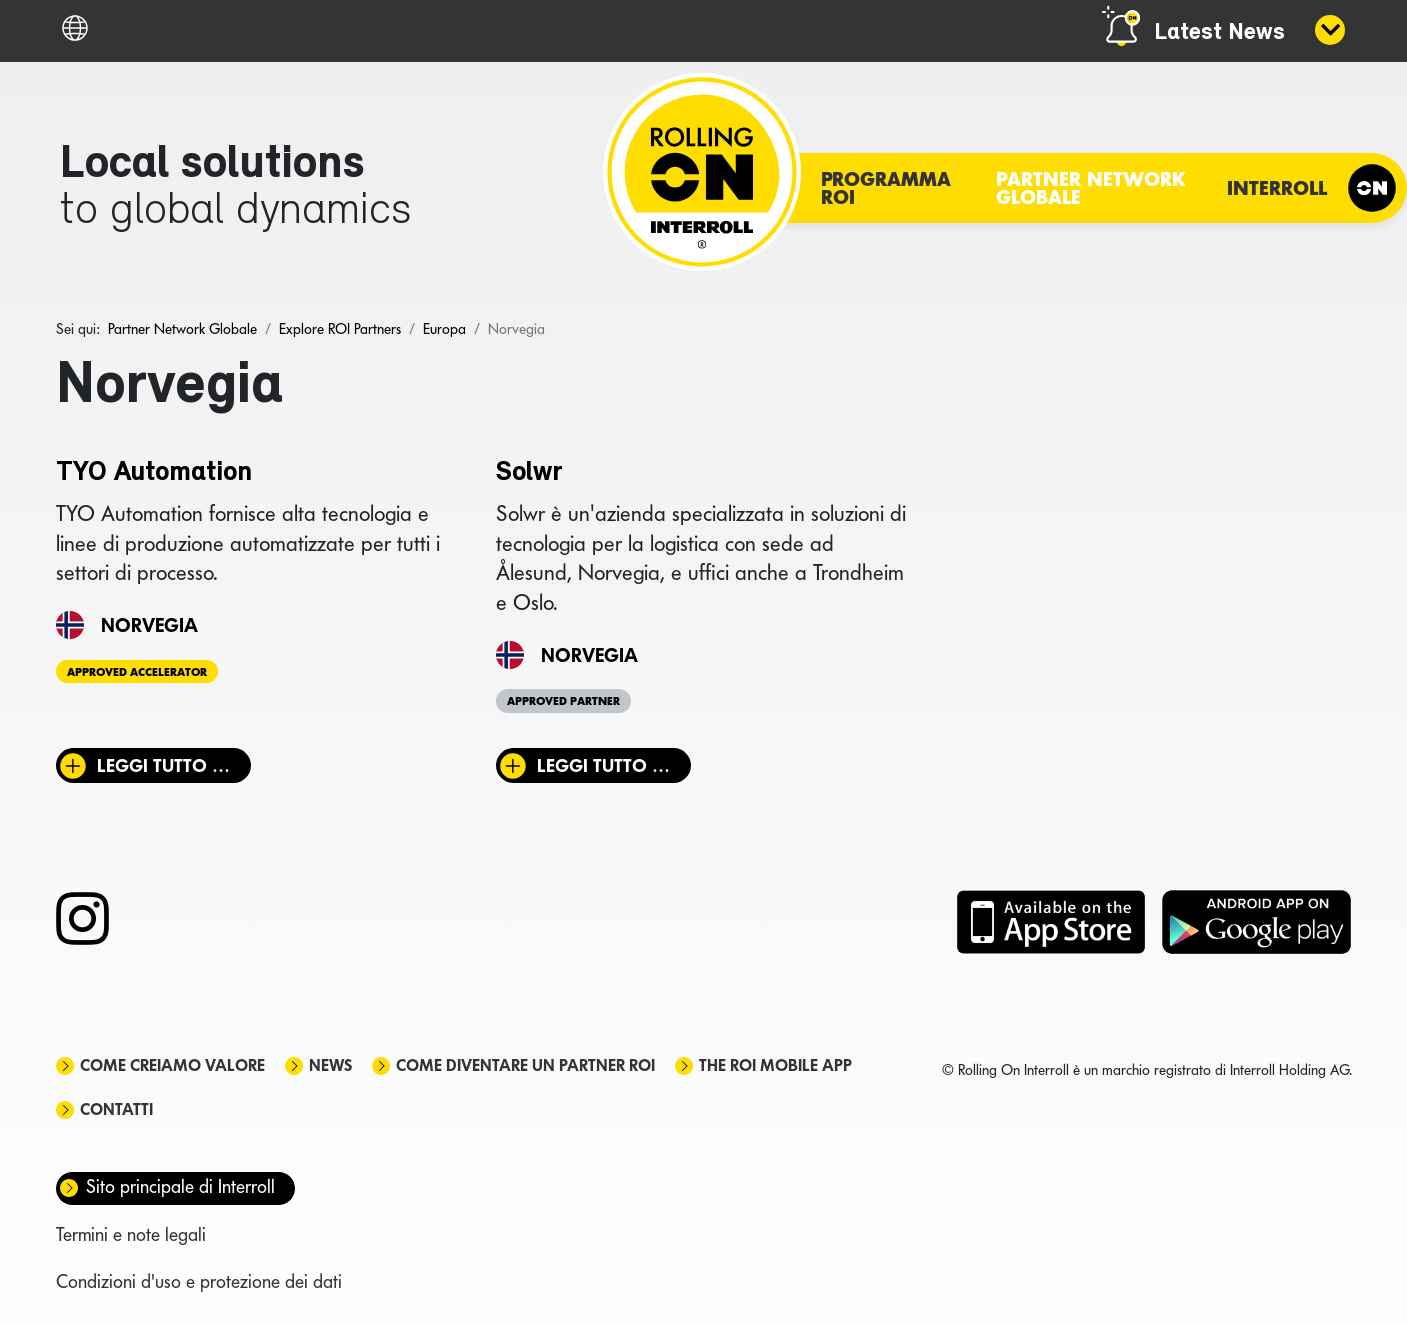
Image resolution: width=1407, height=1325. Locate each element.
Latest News (1219, 33)
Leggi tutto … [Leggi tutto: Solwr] (603, 765)
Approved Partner (563, 701)
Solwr (529, 473)
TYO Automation (154, 473)
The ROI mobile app (775, 1065)
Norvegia (149, 625)
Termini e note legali (131, 1234)
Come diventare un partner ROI (525, 1065)
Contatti (116, 1109)
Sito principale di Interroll (180, 1186)
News (330, 1065)
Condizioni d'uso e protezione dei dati (199, 1281)
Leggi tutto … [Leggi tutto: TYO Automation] (163, 765)
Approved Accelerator (137, 671)
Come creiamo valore (172, 1065)
